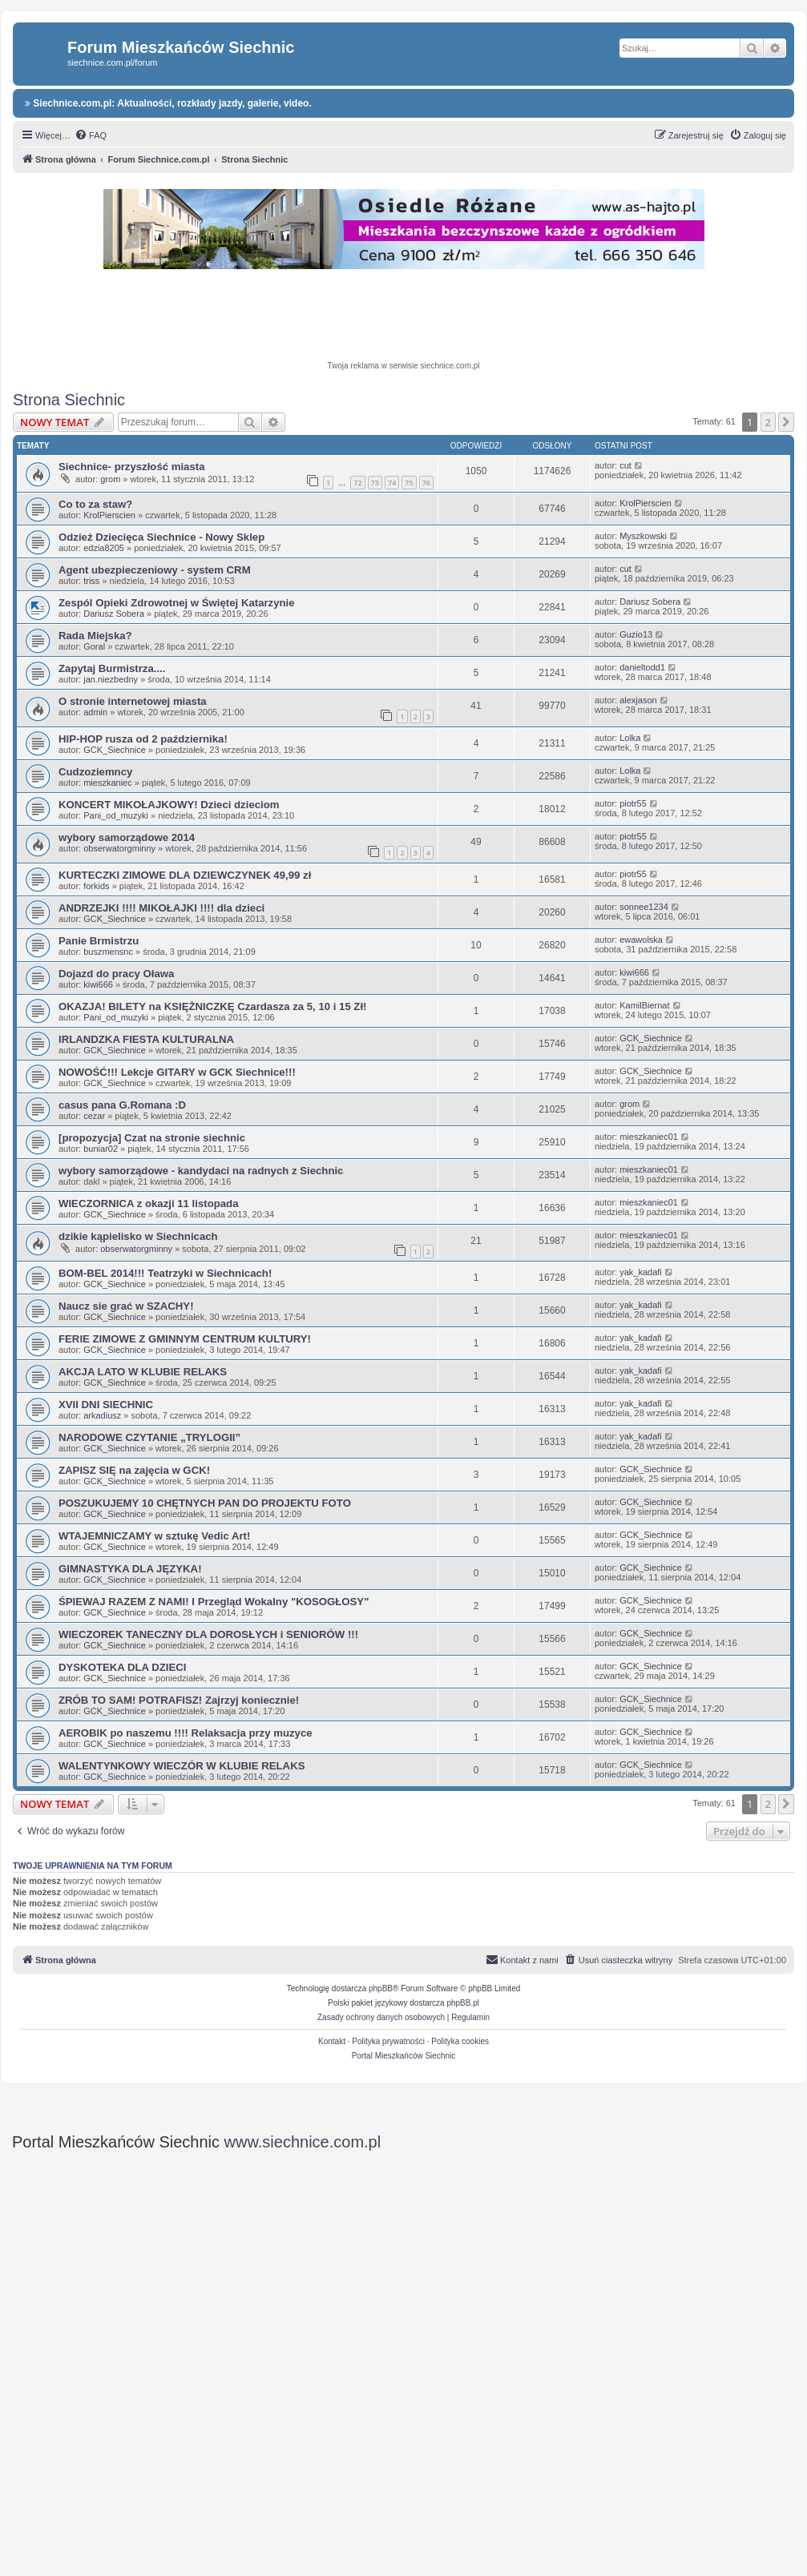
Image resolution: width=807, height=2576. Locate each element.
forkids (96, 886)
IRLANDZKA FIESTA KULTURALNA (146, 1039)
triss (91, 581)
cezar (94, 1116)
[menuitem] (91, 135)
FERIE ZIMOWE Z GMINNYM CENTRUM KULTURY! (185, 1339)
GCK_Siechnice (114, 750)
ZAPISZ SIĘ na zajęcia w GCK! (134, 1470)
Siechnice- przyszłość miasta (132, 467)
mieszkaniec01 (648, 1136)
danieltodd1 (642, 667)
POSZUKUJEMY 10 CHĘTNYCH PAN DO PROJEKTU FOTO (205, 1503)
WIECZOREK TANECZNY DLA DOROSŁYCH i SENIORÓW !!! (208, 1634)
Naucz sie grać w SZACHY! (126, 1306)
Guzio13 (635, 634)
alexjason (637, 700)
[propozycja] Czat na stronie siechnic (152, 1138)
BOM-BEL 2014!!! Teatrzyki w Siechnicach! (165, 1273)
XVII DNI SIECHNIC (106, 1405)
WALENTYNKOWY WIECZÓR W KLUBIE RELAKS (182, 1766)
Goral (94, 646)
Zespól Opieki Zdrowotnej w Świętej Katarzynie (177, 603)
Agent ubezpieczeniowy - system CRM (155, 570)
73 (375, 482)
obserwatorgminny (119, 848)
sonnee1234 (643, 907)
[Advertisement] (403, 317)
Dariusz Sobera (113, 613)
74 (392, 482)
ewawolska (641, 939)
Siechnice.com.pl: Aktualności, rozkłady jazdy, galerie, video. (168, 103)
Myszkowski (643, 536)
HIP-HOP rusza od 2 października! (143, 739)
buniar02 (100, 1148)
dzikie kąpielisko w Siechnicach (138, 1236)
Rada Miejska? (95, 636)
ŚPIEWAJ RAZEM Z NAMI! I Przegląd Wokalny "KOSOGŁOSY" (214, 1602)
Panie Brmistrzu (99, 941)
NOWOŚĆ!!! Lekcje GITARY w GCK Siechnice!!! (177, 1072)
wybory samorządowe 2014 (127, 837)
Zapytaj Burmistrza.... (112, 668)
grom (110, 479)
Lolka (629, 738)
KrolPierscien (109, 515)
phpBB (381, 1988)
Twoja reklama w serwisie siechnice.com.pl (403, 365)
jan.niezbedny (110, 679)
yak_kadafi (640, 1272)
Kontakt (331, 2041)
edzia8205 (103, 548)
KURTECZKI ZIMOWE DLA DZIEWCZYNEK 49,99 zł (185, 875)
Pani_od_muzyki (115, 815)
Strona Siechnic (69, 400)
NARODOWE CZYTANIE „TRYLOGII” (149, 1437)
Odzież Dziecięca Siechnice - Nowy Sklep (161, 537)
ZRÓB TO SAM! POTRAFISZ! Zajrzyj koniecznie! (179, 1700)
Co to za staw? (95, 504)
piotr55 (633, 803)
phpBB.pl (462, 2002)
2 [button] (768, 422)
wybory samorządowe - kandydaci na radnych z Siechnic (201, 1171)
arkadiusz (102, 1415)
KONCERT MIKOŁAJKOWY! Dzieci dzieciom (169, 805)
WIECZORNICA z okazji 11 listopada (148, 1203)
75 (409, 482)
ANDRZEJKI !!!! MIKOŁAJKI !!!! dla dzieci (161, 908)
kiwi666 (98, 984)
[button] (786, 422)
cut (625, 465)
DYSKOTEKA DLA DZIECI (122, 1667)
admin (95, 712)
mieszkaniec (107, 782)
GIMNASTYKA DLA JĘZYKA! (130, 1569)
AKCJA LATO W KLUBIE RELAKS (143, 1372)
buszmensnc (108, 951)
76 (426, 482)
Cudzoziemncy (95, 772)
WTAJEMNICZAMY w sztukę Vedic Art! (154, 1536)
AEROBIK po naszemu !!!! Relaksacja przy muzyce (186, 1733)
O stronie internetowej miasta (133, 701)
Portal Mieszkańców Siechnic (404, 2055)
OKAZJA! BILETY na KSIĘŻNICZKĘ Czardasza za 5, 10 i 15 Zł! (213, 1006)
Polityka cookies (460, 2041)
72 (357, 482)
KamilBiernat (644, 1005)
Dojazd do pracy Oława (116, 974)
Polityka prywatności (388, 2041)
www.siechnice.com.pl (302, 2142)
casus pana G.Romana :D (122, 1105)
